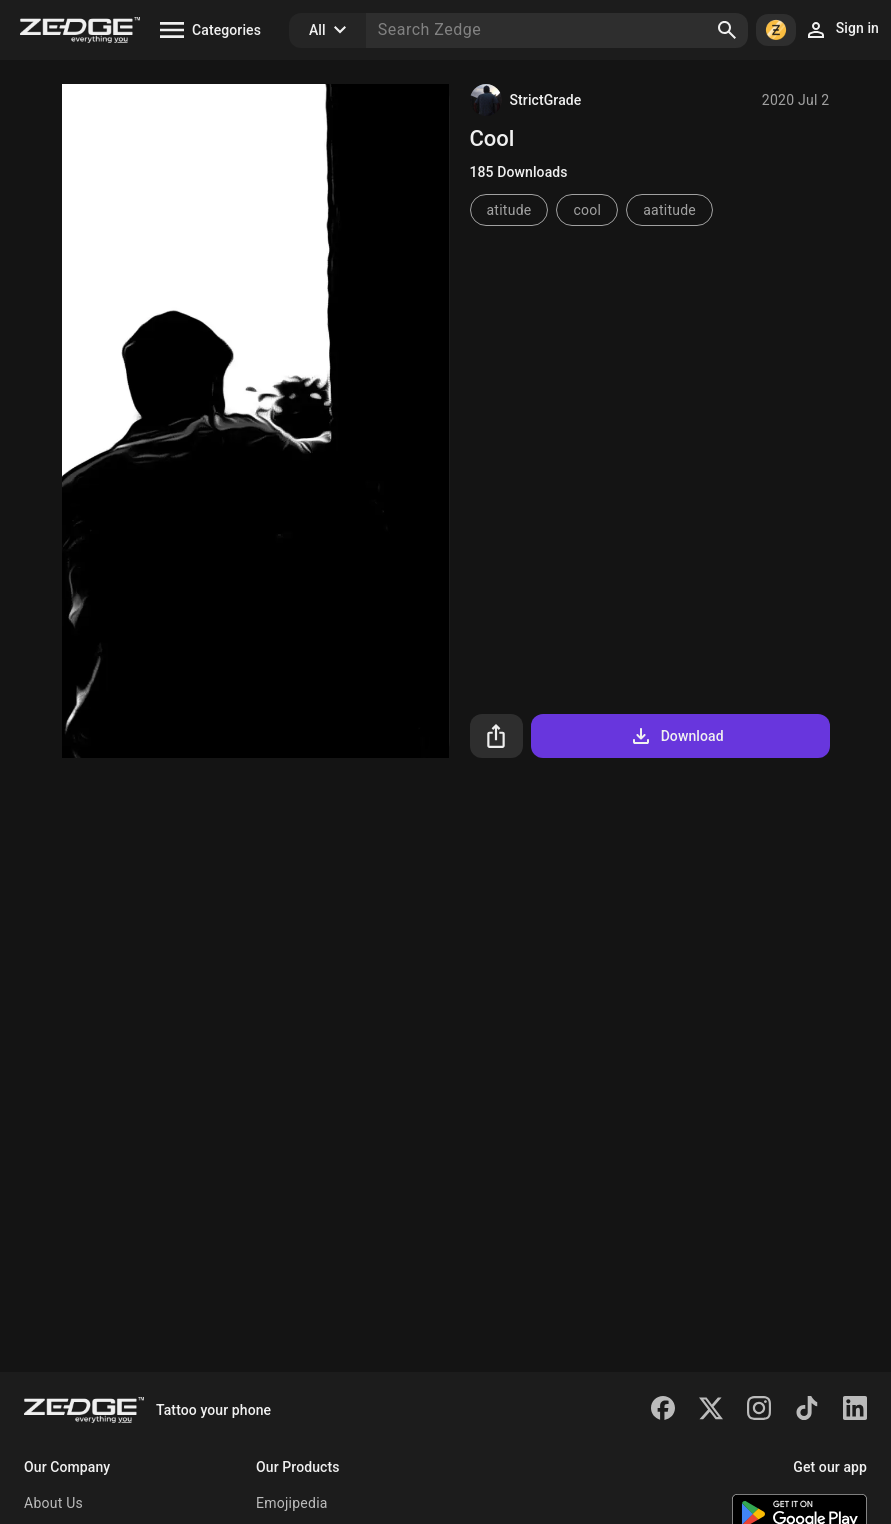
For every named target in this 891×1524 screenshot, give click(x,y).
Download (676, 736)
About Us (53, 1503)
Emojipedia (292, 1503)
